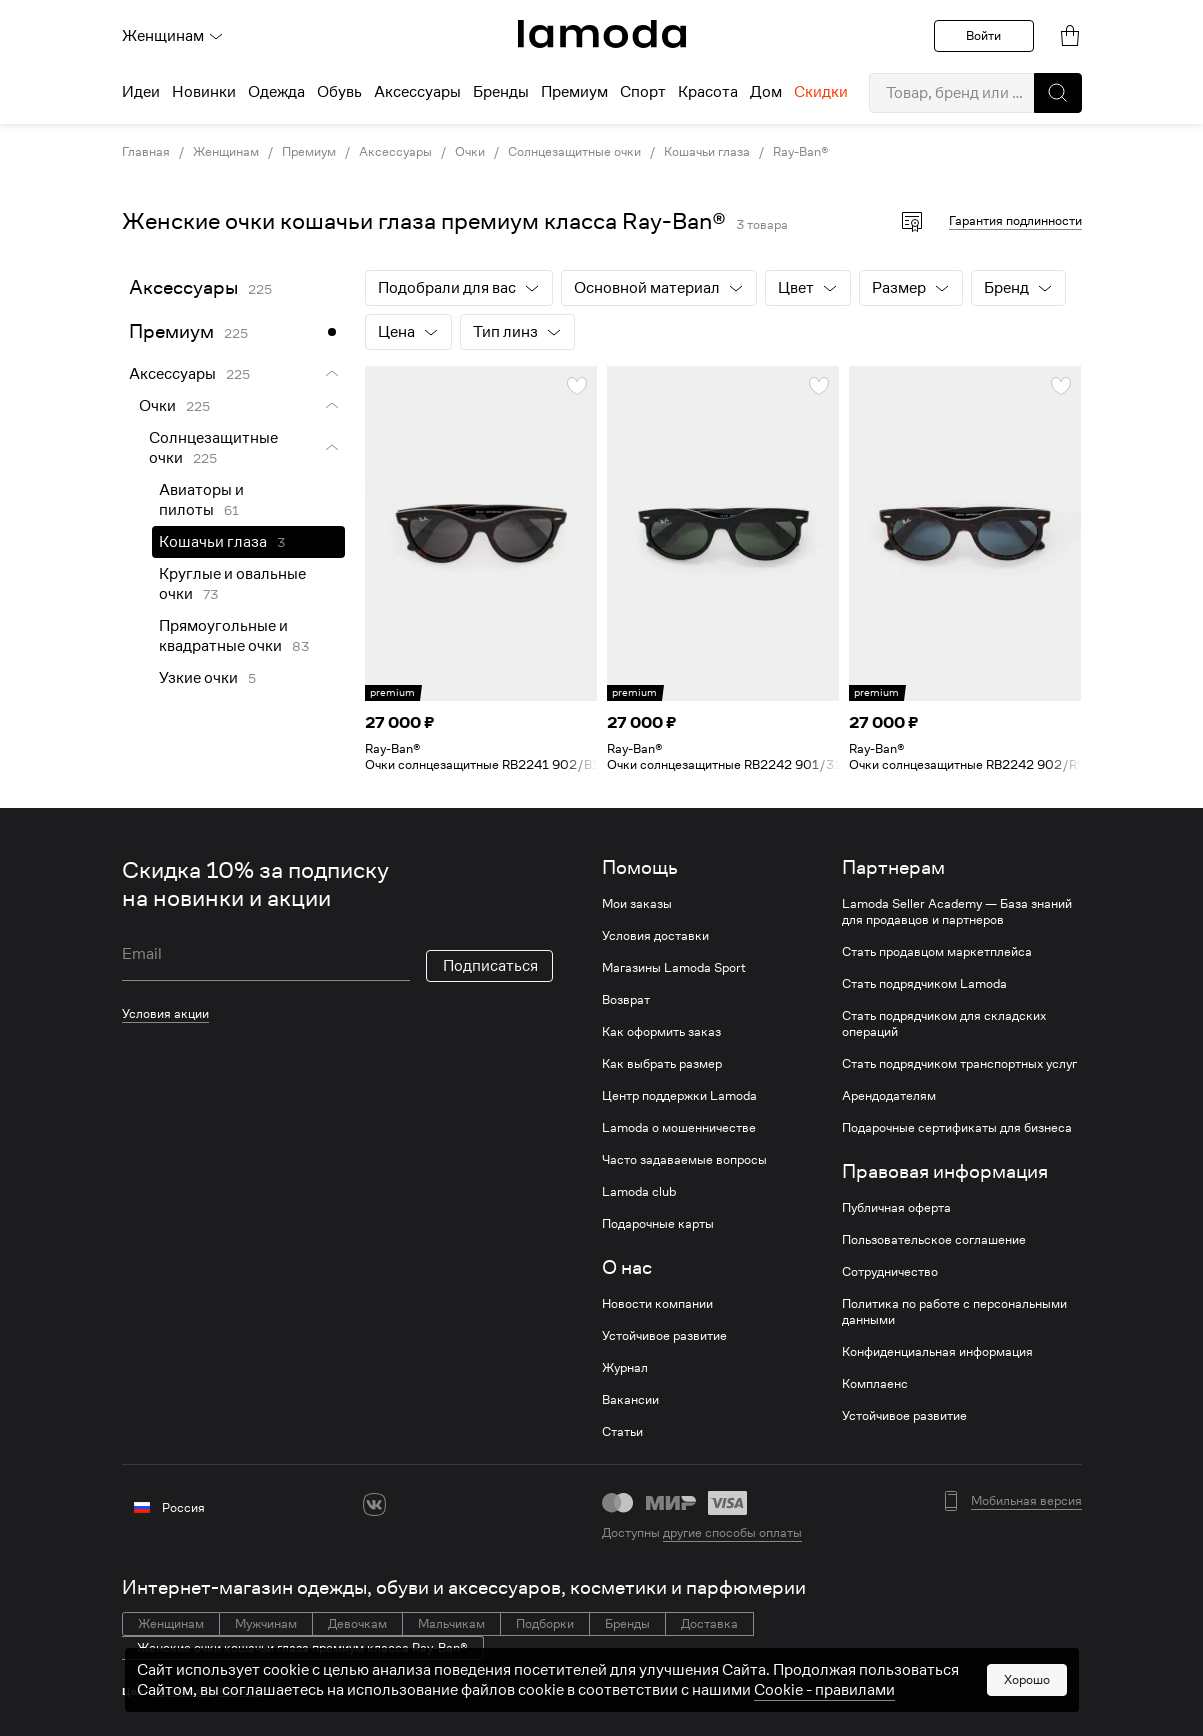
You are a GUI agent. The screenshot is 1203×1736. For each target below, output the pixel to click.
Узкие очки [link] (198, 678)
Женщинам (173, 36)
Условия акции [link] (165, 1013)
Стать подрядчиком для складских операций (944, 1024)
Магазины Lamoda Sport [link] (674, 968)
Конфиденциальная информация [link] (937, 1352)
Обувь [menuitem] (339, 92)
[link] (602, 34)
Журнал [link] (625, 1368)
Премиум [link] (309, 152)
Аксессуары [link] (395, 152)
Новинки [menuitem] (204, 92)
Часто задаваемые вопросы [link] (684, 1160)
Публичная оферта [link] (896, 1208)
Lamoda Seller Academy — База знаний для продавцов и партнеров (957, 912)
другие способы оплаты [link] (732, 1532)
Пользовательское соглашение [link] (934, 1240)
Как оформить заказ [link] (661, 1032)
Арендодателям (889, 1096)
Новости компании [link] (657, 1304)
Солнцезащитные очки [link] (574, 152)
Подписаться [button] (490, 966)
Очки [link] (470, 152)
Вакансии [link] (630, 1400)
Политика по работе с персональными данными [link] (954, 1312)
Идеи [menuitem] (141, 92)
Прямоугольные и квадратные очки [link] (223, 636)
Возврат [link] (626, 1000)
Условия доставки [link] (655, 936)
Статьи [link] (622, 1432)
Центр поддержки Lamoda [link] (679, 1096)
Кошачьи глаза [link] (707, 152)
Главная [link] (146, 152)
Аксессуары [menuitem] (417, 92)
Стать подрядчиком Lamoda (924, 984)
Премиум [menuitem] (574, 92)
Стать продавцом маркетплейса (937, 952)
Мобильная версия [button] (1026, 1501)
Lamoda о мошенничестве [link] (679, 1128)
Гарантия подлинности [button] (1015, 220)
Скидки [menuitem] (821, 92)
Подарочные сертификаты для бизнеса (957, 1128)
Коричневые (183, 1691)
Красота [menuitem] (708, 92)
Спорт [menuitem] (643, 92)
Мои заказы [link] (637, 904)
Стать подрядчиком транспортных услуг (959, 1064)
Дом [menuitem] (766, 92)
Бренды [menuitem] (501, 92)
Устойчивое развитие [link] (664, 1336)
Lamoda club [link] (639, 1192)
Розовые (240, 1691)
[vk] (374, 1504)
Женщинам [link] (226, 152)
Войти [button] (983, 35)
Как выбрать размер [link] (662, 1064)
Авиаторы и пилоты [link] (201, 500)
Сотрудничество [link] (890, 1272)
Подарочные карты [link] (658, 1224)
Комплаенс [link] (875, 1384)
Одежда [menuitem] (276, 92)
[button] (1058, 93)
